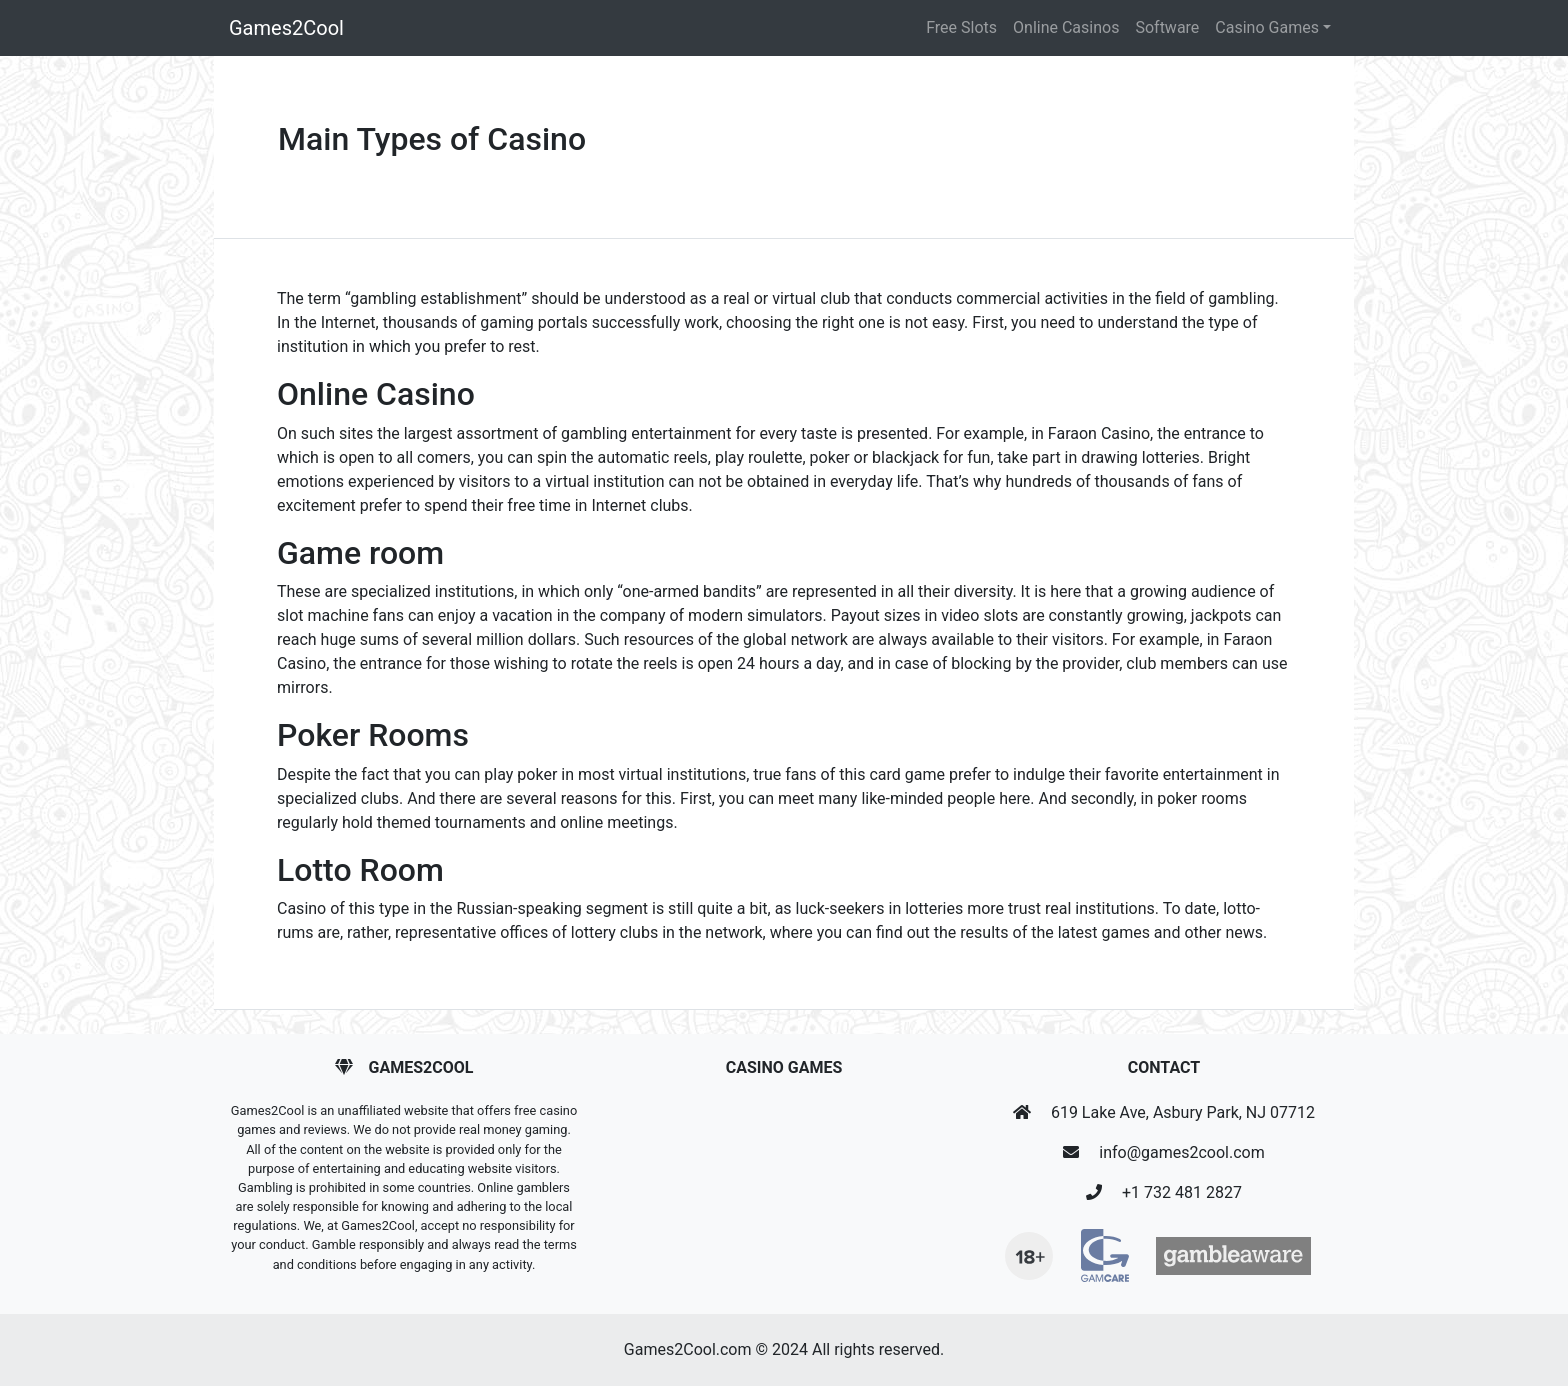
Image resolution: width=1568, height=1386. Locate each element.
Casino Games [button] (1267, 27)
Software (1167, 27)
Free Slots (961, 27)
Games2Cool (286, 28)
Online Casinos (1066, 27)
